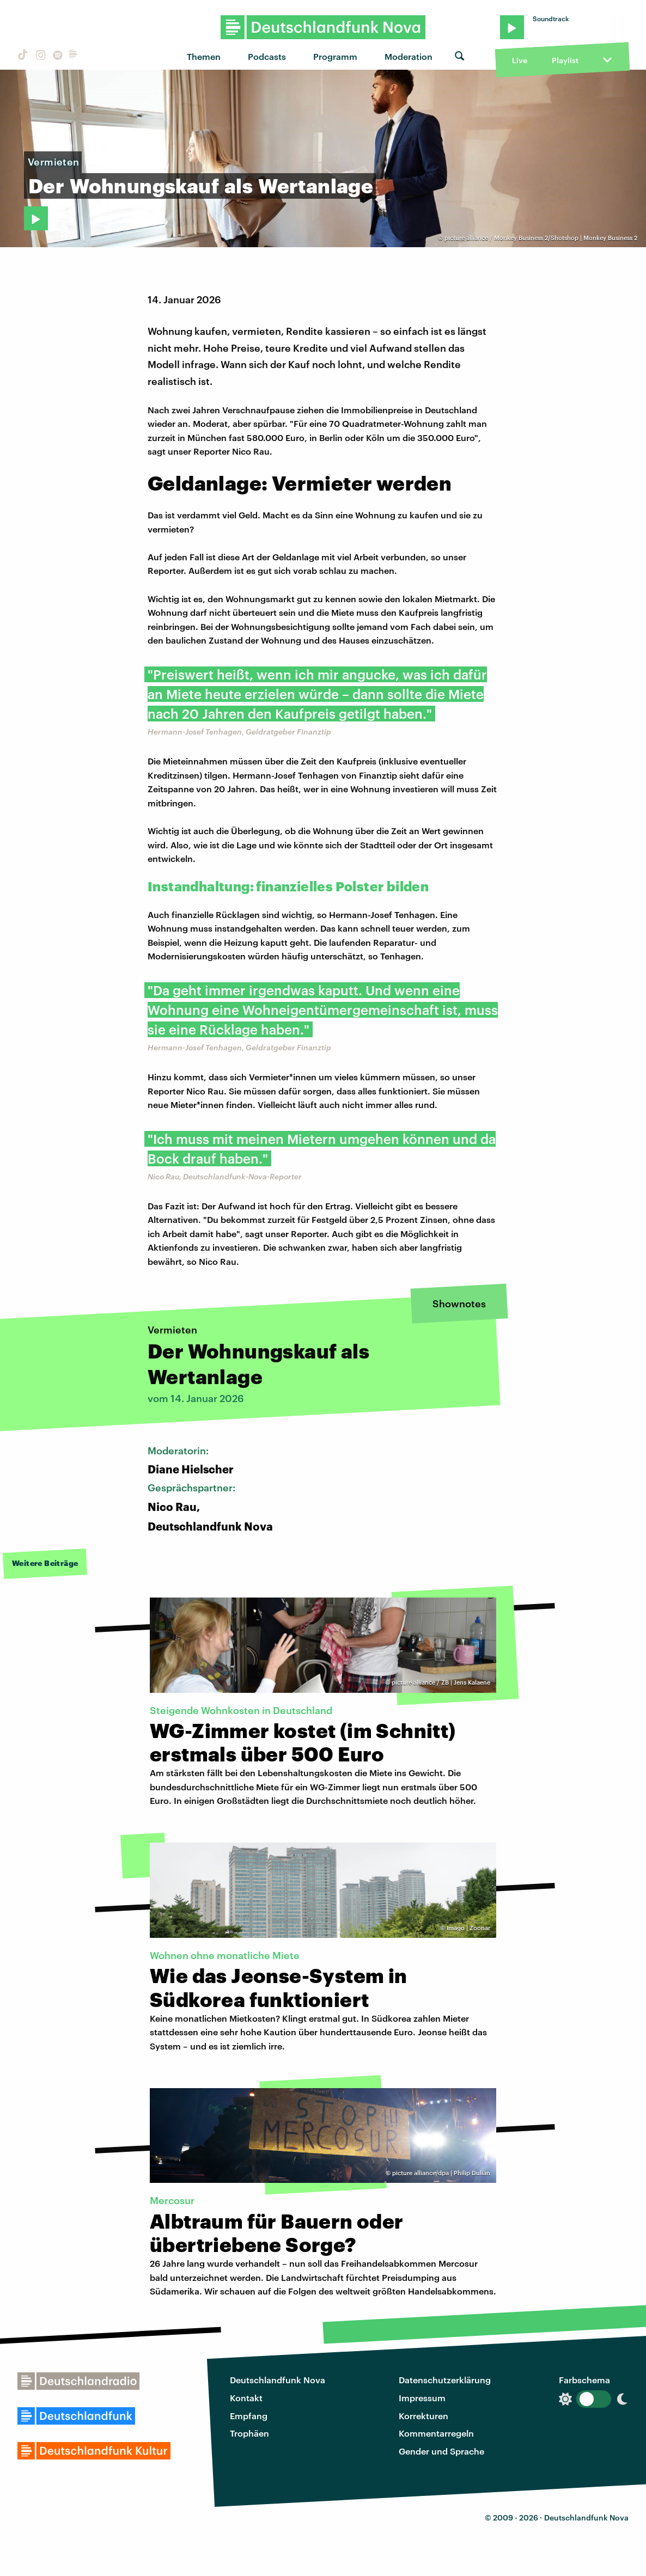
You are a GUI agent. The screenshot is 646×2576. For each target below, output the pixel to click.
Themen (204, 56)
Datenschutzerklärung (445, 2380)
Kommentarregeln (436, 2433)
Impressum (422, 2398)
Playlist (565, 60)
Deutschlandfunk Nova (277, 2380)
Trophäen (249, 2433)
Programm (335, 56)
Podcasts (267, 56)
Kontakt (246, 2398)
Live (519, 60)
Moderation (408, 56)
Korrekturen (423, 2415)
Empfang (248, 2415)
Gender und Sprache (441, 2451)
